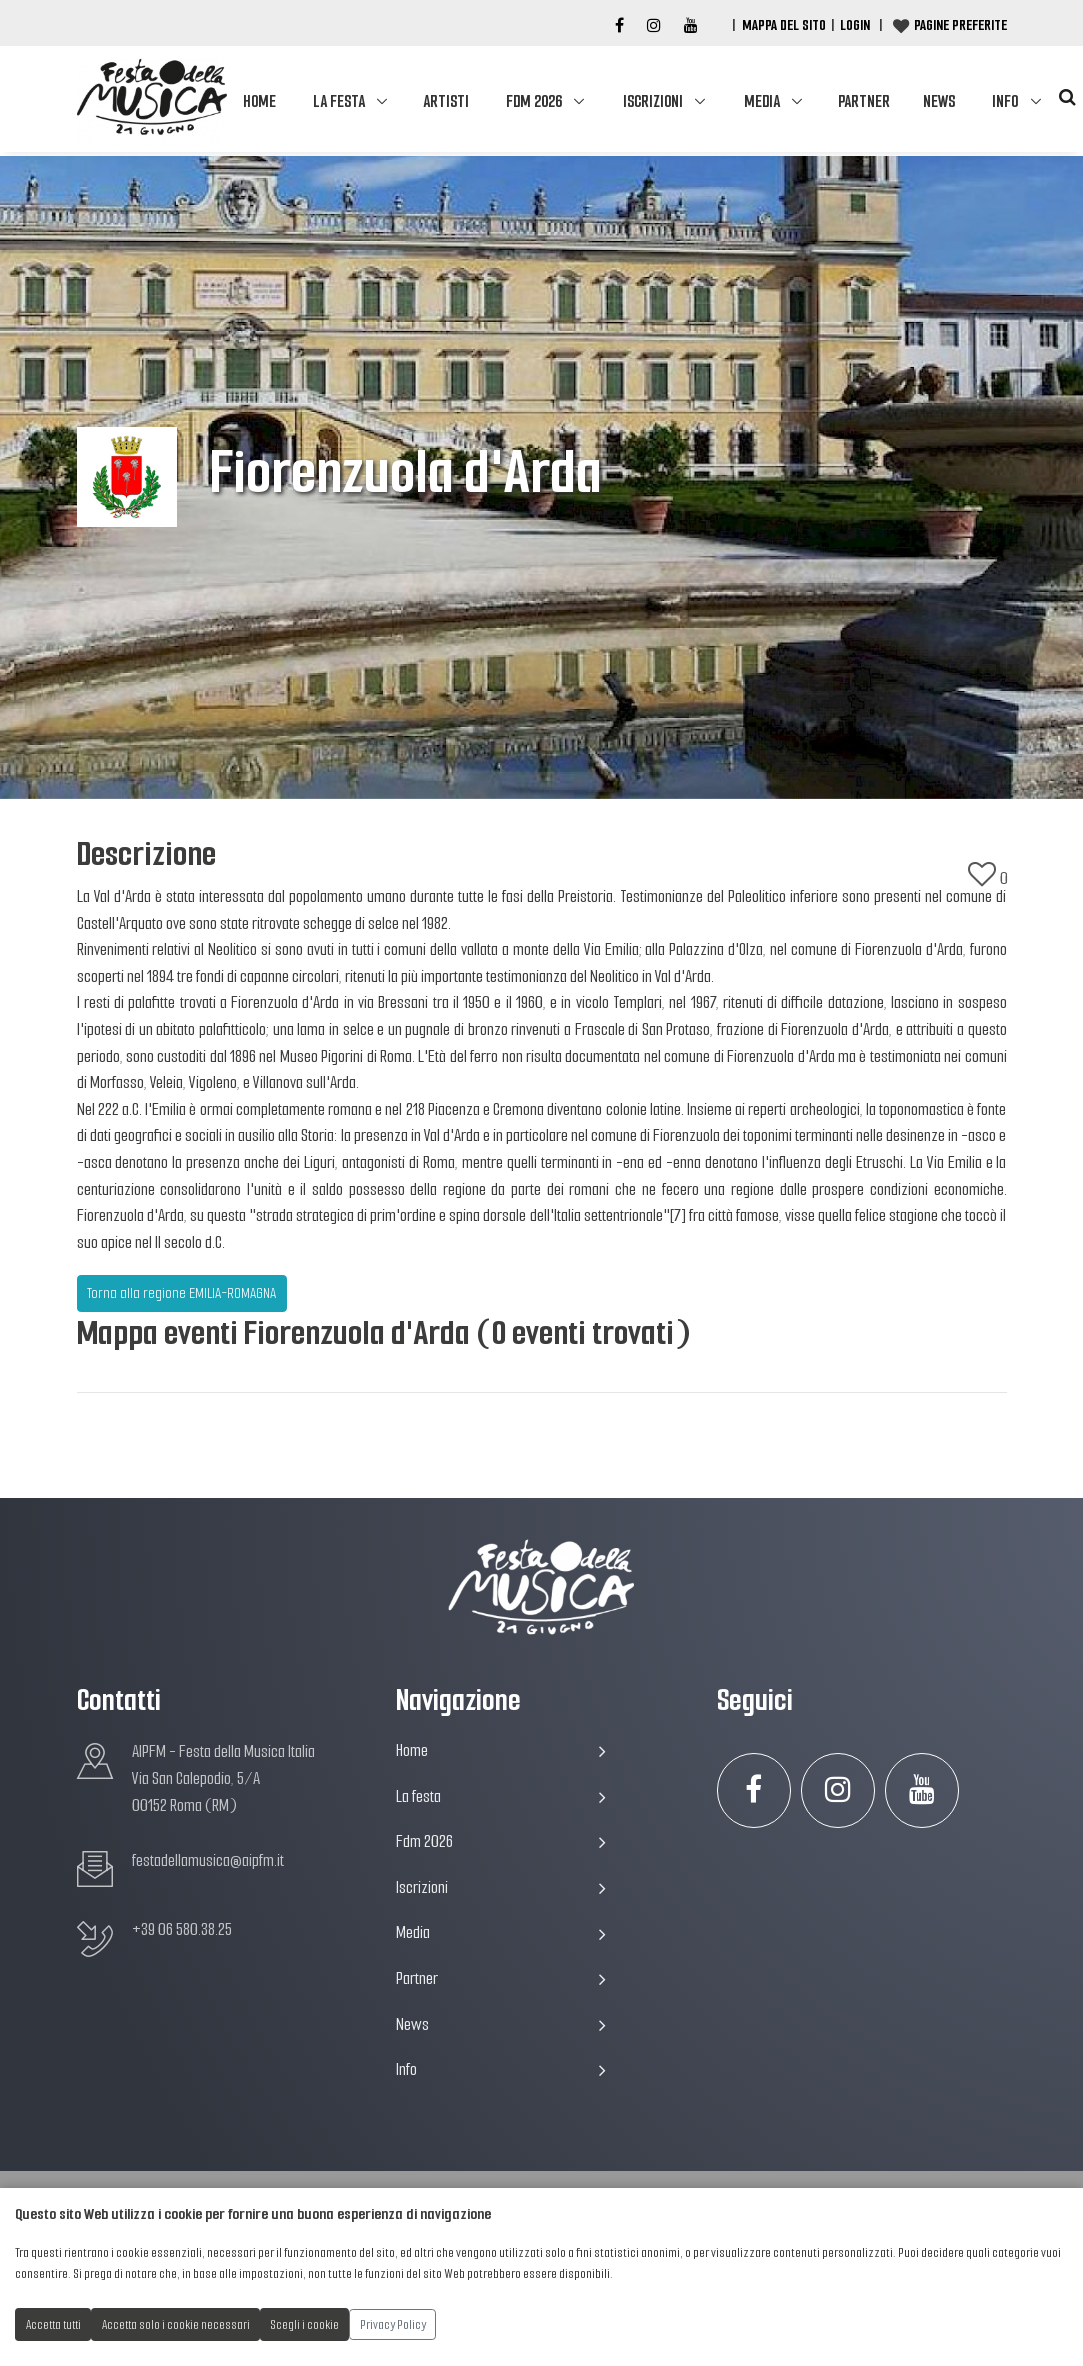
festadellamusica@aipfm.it (208, 1860)
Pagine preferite (960, 25)
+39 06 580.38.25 (182, 1929)
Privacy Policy (393, 2324)
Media (762, 101)
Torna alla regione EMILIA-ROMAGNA (181, 1293)
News (939, 101)
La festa (339, 101)
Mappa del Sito (784, 25)
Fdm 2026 (534, 101)
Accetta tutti (53, 2324)
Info (1005, 101)
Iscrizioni (653, 101)
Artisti (446, 101)
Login (855, 25)
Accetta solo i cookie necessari (176, 2324)
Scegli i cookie (305, 2324)
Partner (864, 101)
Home (259, 101)
